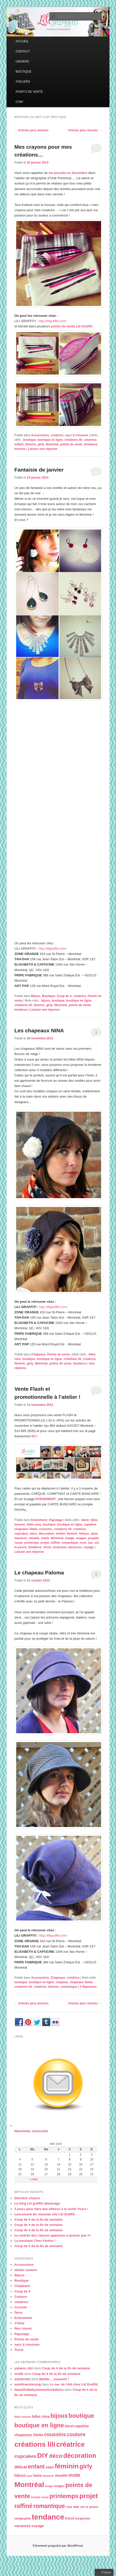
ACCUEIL (22, 41)
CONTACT (23, 51)
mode (45, 1538)
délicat (20, 2467)
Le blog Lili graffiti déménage (37, 2203)
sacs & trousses (76, 435)
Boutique (48, 996)
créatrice (57, 435)
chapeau (62, 1982)
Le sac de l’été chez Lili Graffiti (74, 2384)
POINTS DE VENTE (29, 92)
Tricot (18, 2350)
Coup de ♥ (64, 996)
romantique (70, 1542)
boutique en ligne (50, 440)
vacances (75, 1547)
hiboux (84, 1533)
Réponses (88, 1987)
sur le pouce (89, 2507)
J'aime (19, 2323)
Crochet (20, 2307)
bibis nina (34, 1524)
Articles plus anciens (31, 130)
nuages (81, 1538)
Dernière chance (27, 2198)
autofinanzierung (27, 2384)
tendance (90, 444)
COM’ (20, 102)
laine (94, 1533)
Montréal (52, 444)
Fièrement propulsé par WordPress (58, 2546)
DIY (42, 2455)
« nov (34, 2179)
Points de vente (58, 1354)
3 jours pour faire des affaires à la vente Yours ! (51, 2209)
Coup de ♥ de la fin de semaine (38, 2219)
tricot (47, 1547)
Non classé (23, 2328)
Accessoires (40, 435)
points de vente (71, 444)
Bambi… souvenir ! (54, 2379)
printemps (31, 1542)
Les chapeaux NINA (39, 1030)
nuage (69, 1538)
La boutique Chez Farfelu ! (35, 2241)
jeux (29, 2475)
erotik (18, 2374)
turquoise (59, 1547)
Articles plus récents (85, 130)
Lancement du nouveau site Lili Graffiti (44, 2214)
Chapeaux (38, 1354)
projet (44, 1542)
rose (83, 1542)
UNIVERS (22, 61)
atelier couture (25, 2270)
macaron (20, 1538)
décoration (46, 1533)
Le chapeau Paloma (39, 1572)
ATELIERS (23, 81)
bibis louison (22, 2416)
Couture (20, 2297)
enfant (19, 444)
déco (33, 1533)
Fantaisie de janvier (39, 470)
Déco (18, 2312)
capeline (90, 1524)
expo (49, 2467)
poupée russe (40, 2497)
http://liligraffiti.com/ (52, 321)
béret (85, 1520)
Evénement (39, 1520)
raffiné (55, 1542)
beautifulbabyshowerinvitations (39, 2390)
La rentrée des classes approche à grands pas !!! (52, 2235)
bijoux (45, 1000)
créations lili (73, 440)
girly (41, 444)
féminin (30, 444)
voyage (88, 1547)
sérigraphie (22, 2518)
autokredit (22, 2379)
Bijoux (35, 996)
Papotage (56, 1520)
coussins (45, 1529)
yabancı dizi (23, 2368)
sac (90, 1542)
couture (76, 2434)
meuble (34, 1538)
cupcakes (21, 1533)
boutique (29, 440)
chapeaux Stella (25, 1529)
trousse (19, 449)
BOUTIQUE (24, 71)
